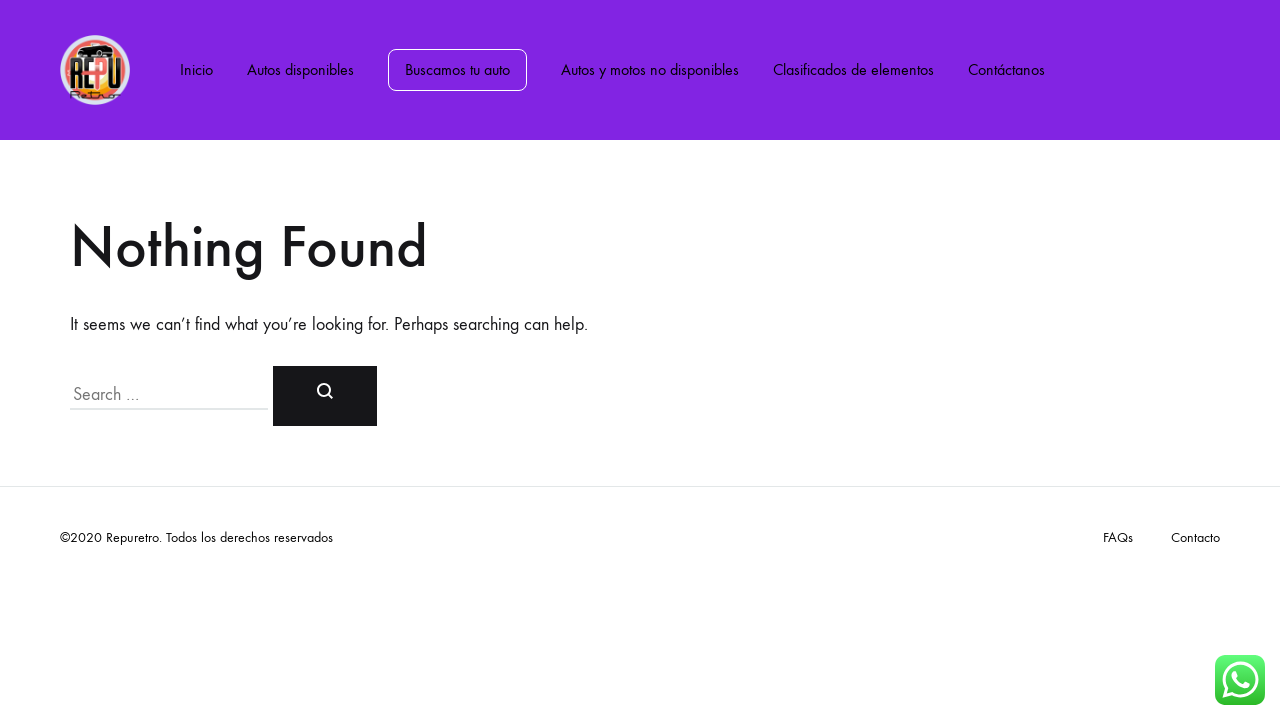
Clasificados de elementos (853, 69)
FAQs (1118, 537)
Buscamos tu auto (457, 69)
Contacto (1195, 537)
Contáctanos (1006, 69)
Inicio (196, 69)
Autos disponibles (300, 69)
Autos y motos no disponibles (650, 69)
